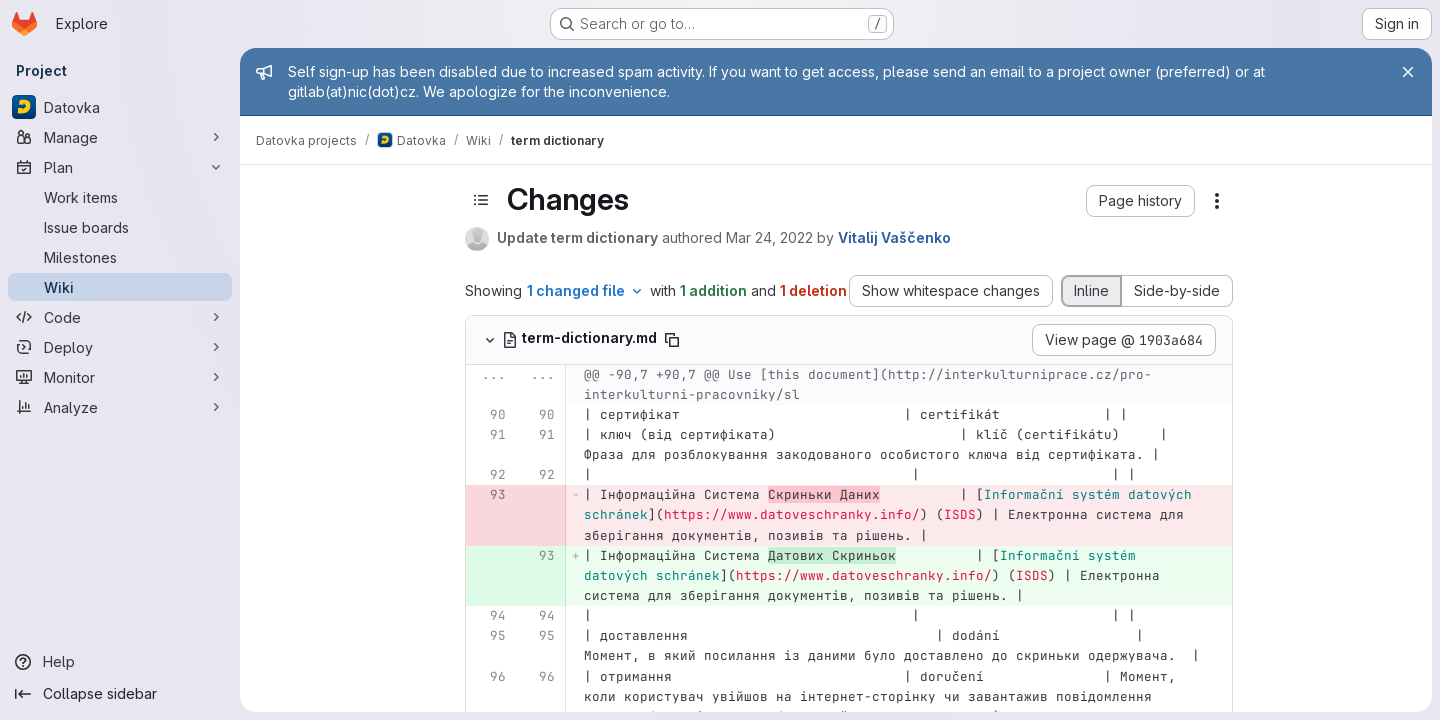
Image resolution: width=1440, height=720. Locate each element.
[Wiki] (120, 287)
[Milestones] (120, 257)
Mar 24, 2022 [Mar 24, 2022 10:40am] (769, 237)
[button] (1140, 201)
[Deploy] (120, 347)
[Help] (120, 662)
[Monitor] (120, 377)
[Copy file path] (672, 340)
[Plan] (120, 167)
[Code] (120, 317)
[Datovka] (120, 107)
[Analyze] (120, 407)
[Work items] (120, 197)
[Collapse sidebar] (120, 694)
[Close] (1408, 72)
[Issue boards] (120, 227)
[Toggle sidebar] (481, 200)
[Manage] (120, 137)
